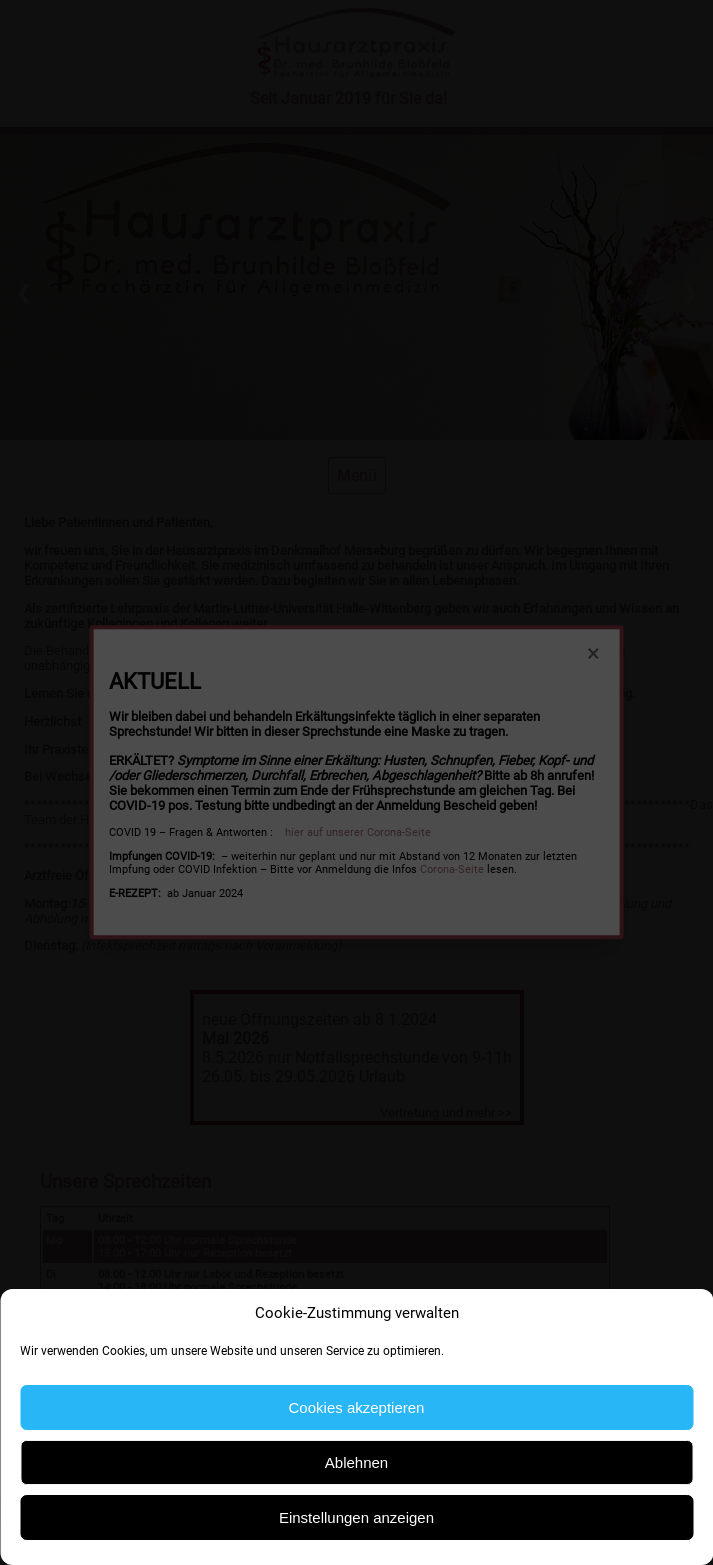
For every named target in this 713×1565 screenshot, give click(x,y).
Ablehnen (356, 1462)
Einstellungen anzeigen (356, 1517)
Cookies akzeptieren (357, 1407)
